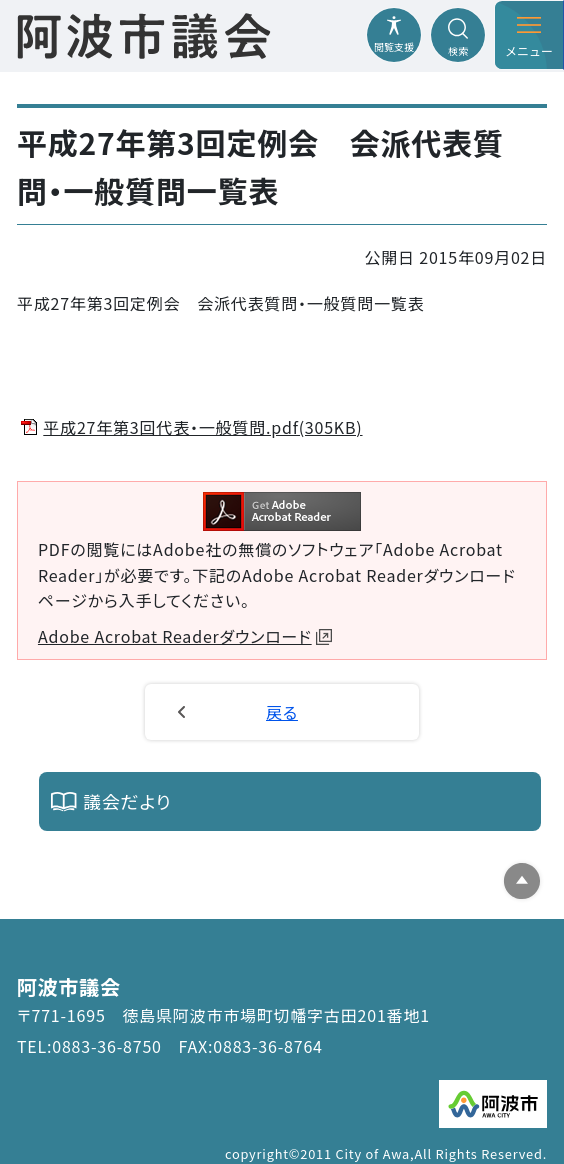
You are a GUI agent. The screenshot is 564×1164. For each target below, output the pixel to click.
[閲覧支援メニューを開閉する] (394, 35)
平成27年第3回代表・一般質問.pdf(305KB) (202, 427)
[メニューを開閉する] (529, 35)
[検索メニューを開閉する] (458, 35)
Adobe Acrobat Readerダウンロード (185, 636)
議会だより (127, 801)
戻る (282, 712)
